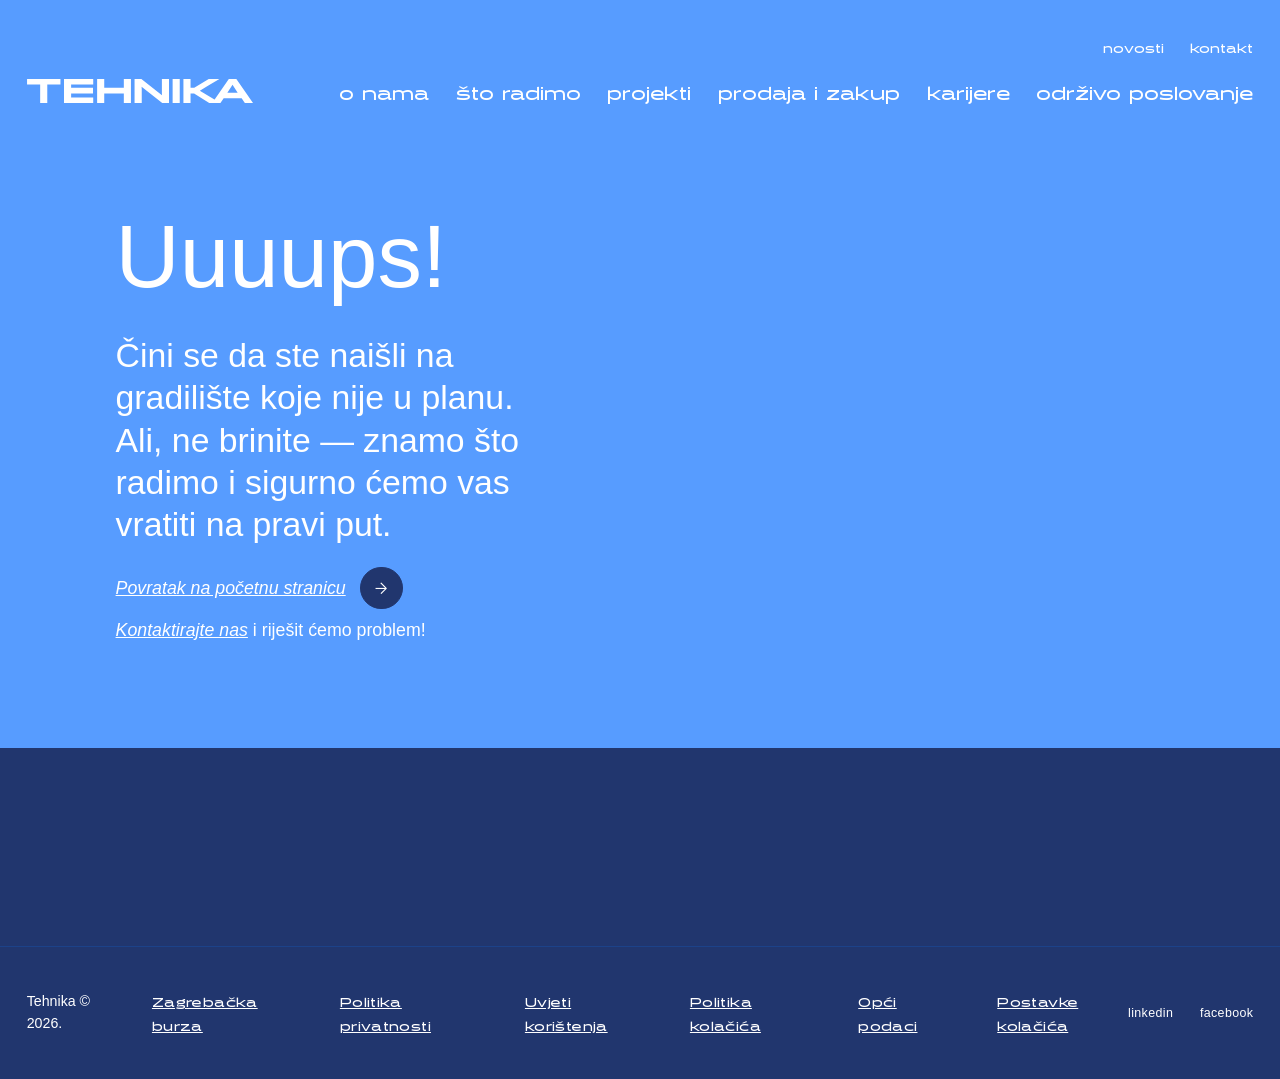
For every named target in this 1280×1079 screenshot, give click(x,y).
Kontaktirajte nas (182, 630)
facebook (1226, 1013)
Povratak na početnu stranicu (259, 588)
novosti (1133, 45)
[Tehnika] (140, 91)
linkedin (1150, 1013)
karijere (968, 89)
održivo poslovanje (1144, 89)
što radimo (518, 89)
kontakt (1221, 45)
